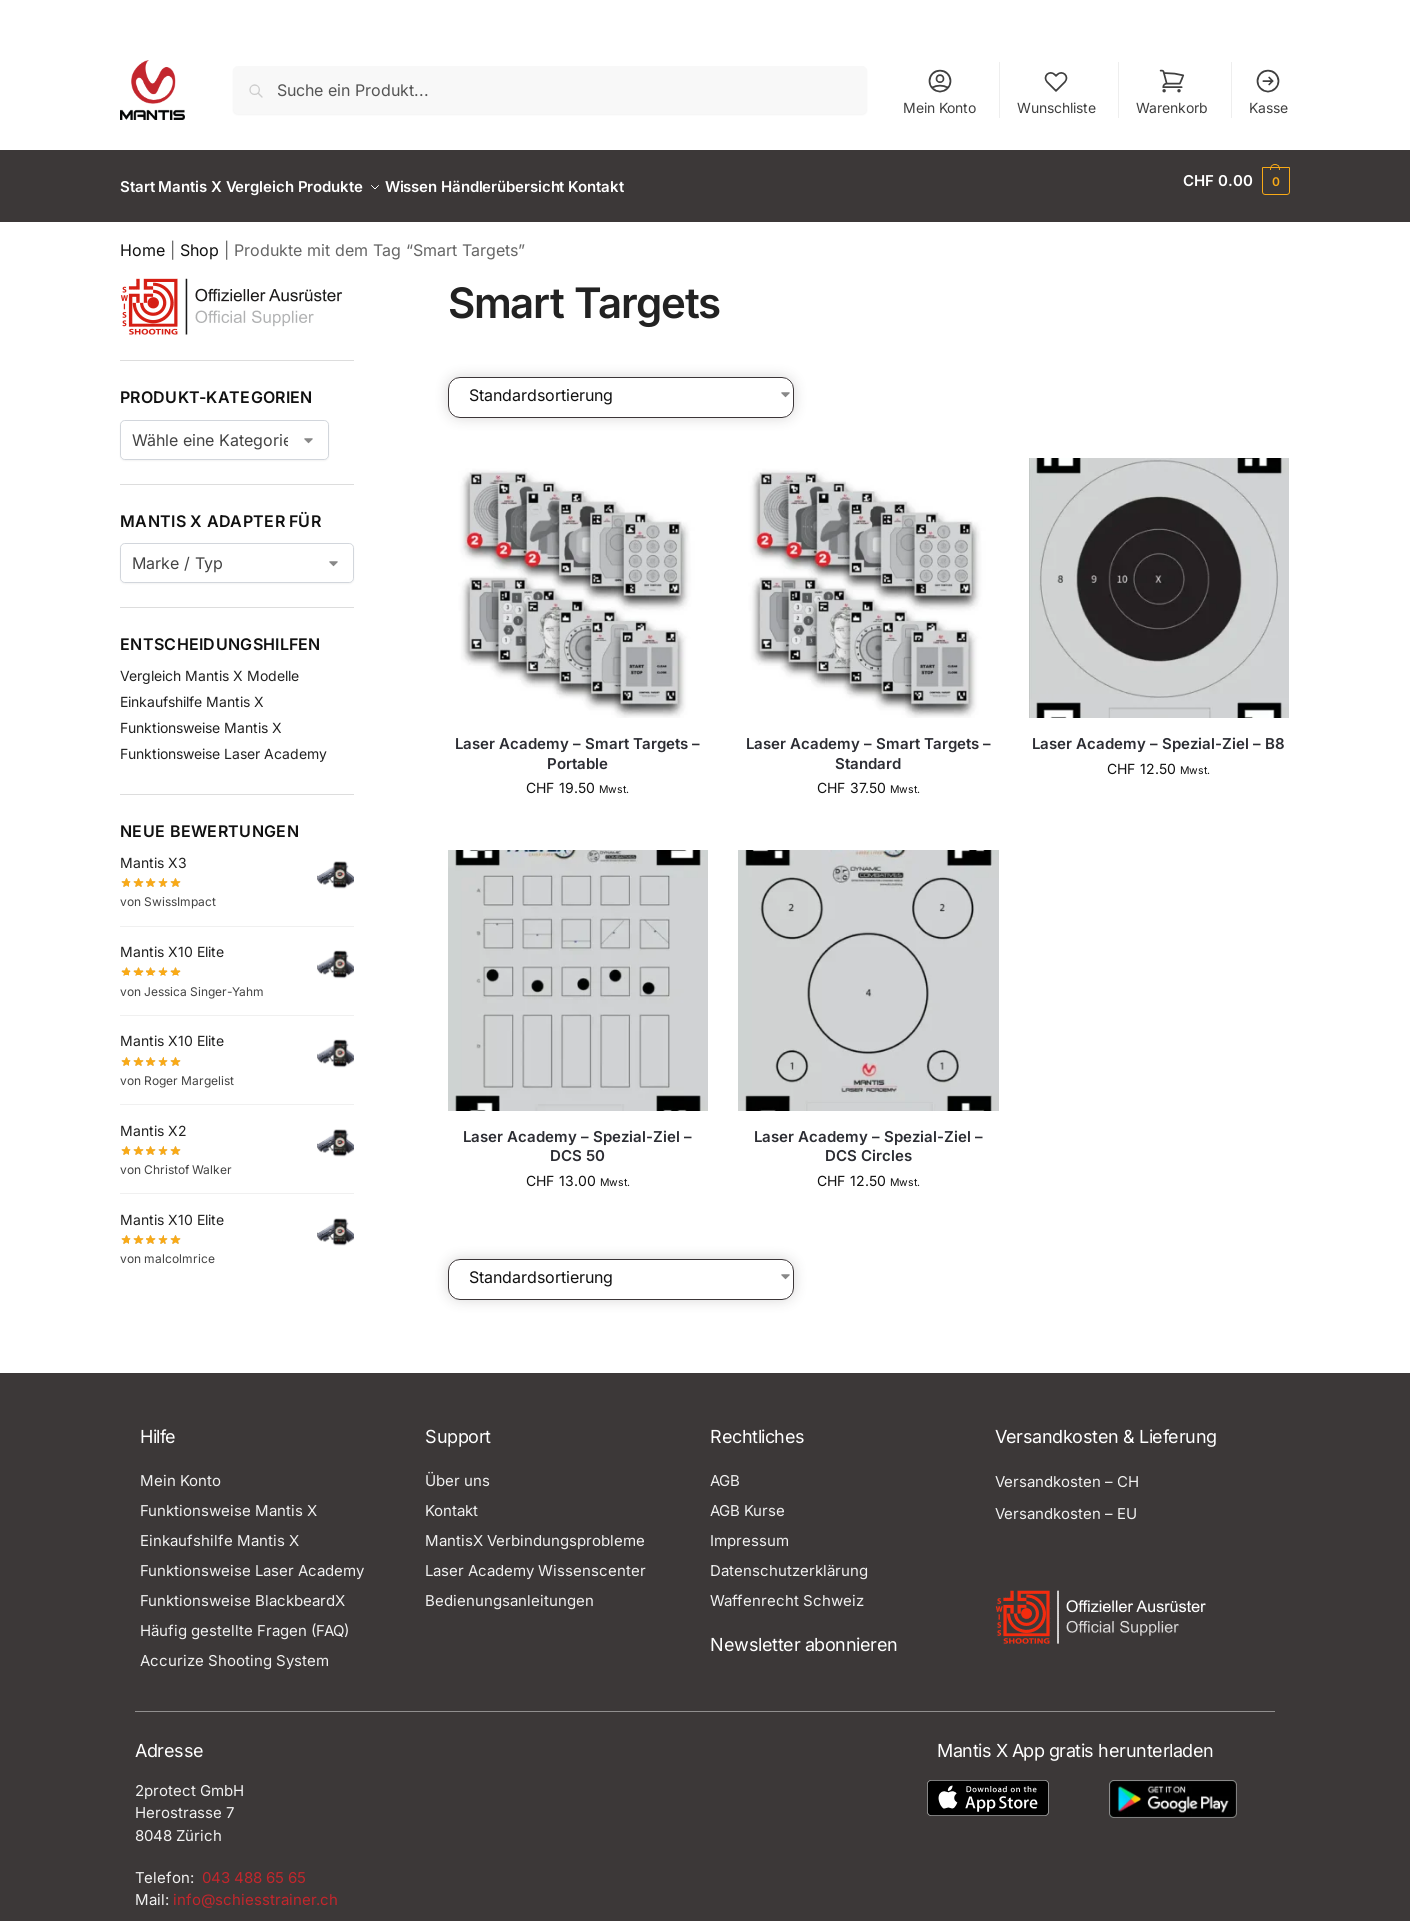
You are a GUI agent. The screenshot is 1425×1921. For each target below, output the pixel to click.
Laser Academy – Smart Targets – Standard (868, 742)
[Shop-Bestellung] (631, 383)
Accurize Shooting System (234, 1649)
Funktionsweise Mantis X (201, 716)
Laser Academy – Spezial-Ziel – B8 (1158, 732)
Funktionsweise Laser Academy (223, 742)
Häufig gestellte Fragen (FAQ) (244, 1619)
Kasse (1268, 91)
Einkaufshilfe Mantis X (192, 690)
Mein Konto (939, 91)
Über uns (457, 1469)
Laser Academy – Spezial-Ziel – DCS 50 (577, 1134)
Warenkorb (1172, 91)
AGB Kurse (747, 1499)
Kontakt (451, 1499)
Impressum (749, 1529)
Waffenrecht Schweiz (787, 1589)
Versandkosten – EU (1066, 1502)
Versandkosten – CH (1067, 1470)
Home (142, 239)
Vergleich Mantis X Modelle (209, 664)
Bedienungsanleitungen (509, 1589)
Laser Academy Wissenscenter (535, 1559)
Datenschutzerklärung (789, 1559)
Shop (199, 239)
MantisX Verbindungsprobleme (535, 1529)
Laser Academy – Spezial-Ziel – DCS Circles (868, 1134)
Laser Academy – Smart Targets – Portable (577, 742)
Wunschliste (1056, 91)
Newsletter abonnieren (804, 1633)
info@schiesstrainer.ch (255, 1888)
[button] (1236, 181)
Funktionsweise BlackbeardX (242, 1589)
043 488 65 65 (254, 1865)
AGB (725, 1469)
